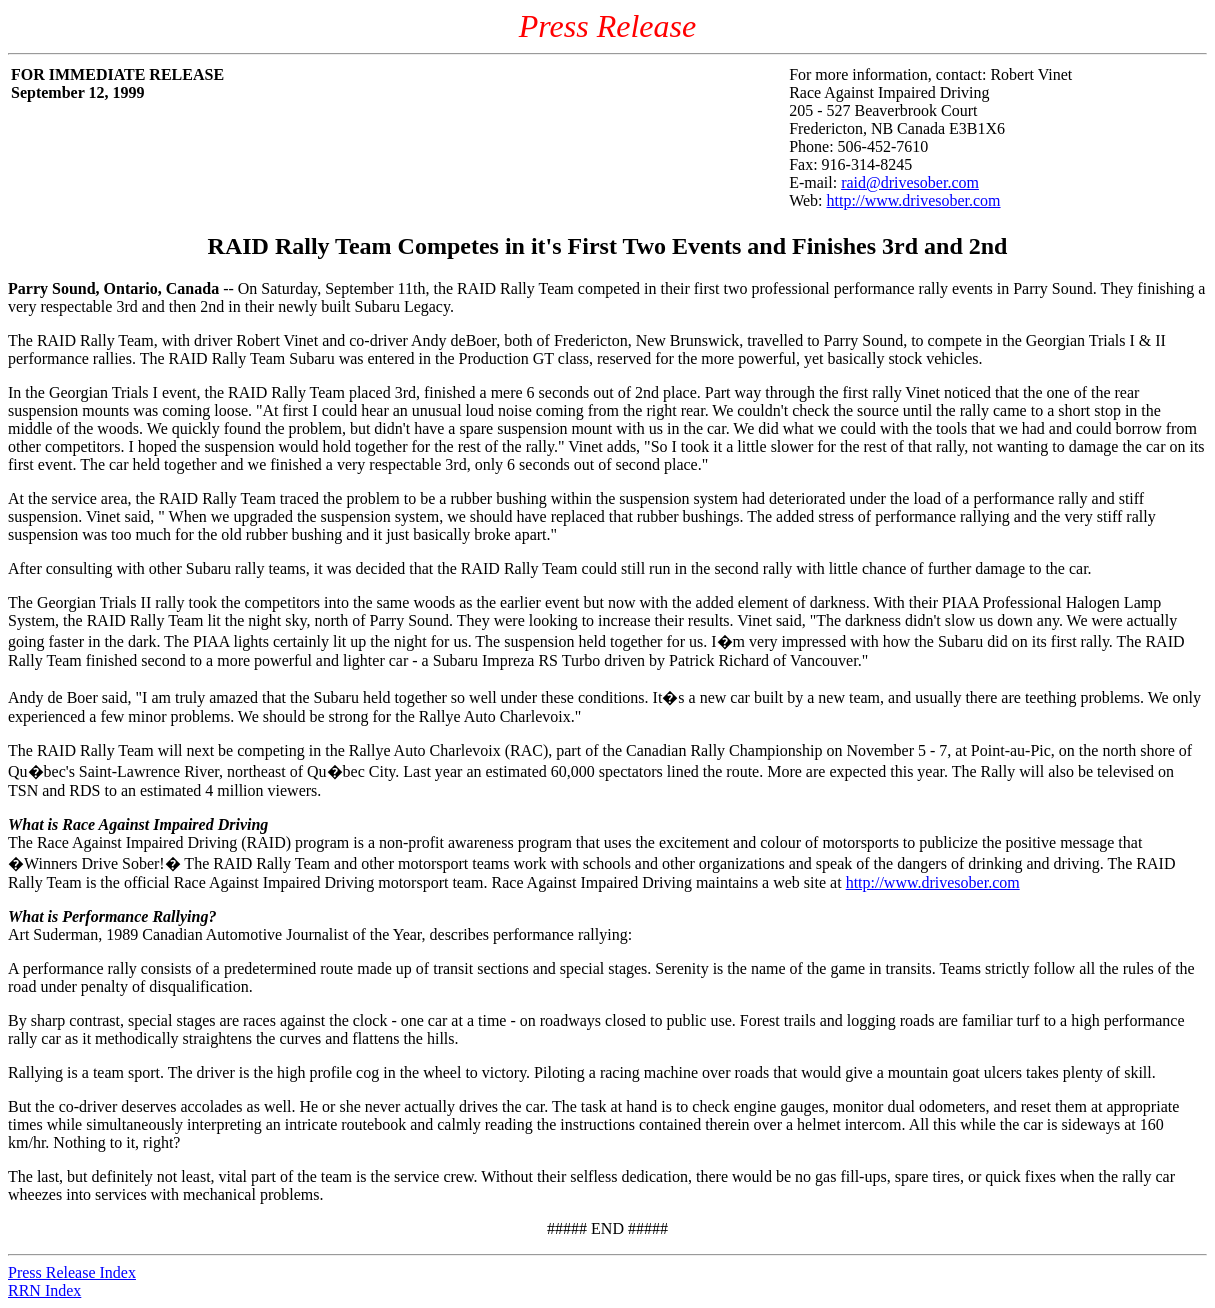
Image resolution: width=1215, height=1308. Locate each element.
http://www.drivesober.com (914, 200)
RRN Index (44, 1290)
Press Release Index (72, 1272)
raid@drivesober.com (910, 182)
